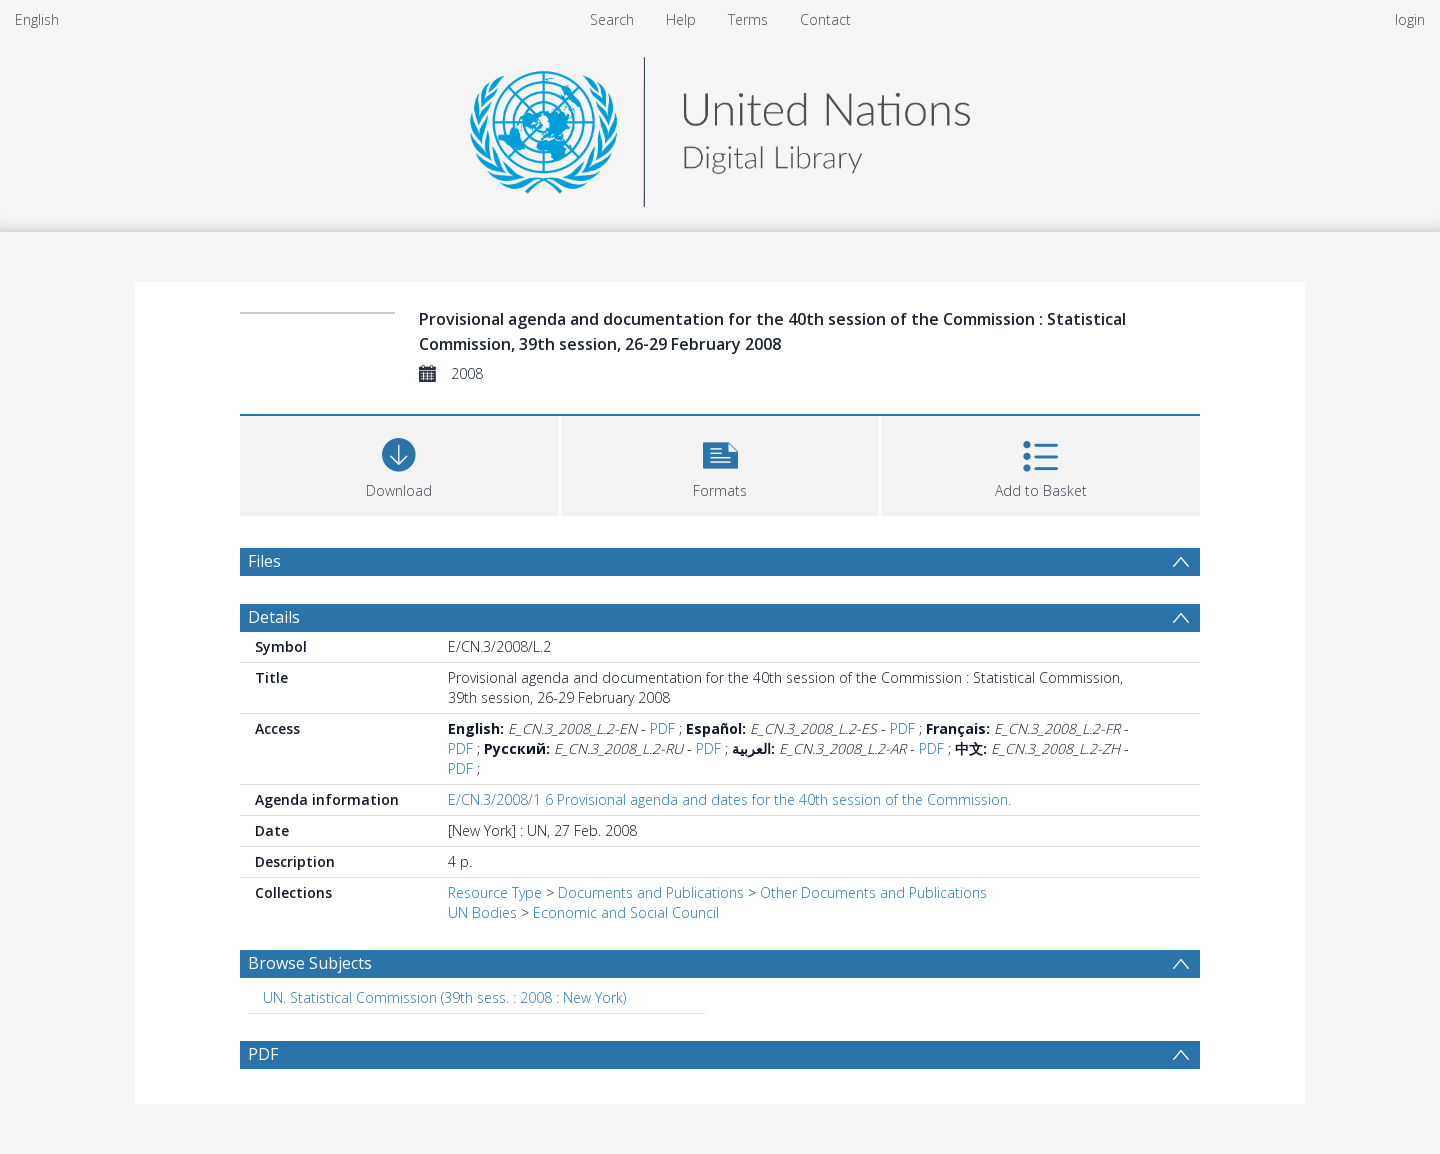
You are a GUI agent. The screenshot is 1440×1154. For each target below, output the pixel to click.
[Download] (399, 463)
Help (681, 19)
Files (264, 561)
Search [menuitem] (612, 19)
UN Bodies (482, 912)
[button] (720, 463)
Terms (748, 19)
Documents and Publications (651, 892)
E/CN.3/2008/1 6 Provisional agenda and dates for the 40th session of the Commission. (729, 799)
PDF (662, 728)
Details (274, 617)
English (37, 19)
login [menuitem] (1410, 19)
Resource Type (495, 892)
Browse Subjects (310, 963)
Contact (825, 19)
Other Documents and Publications (873, 892)
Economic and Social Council (626, 912)
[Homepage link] (720, 126)
